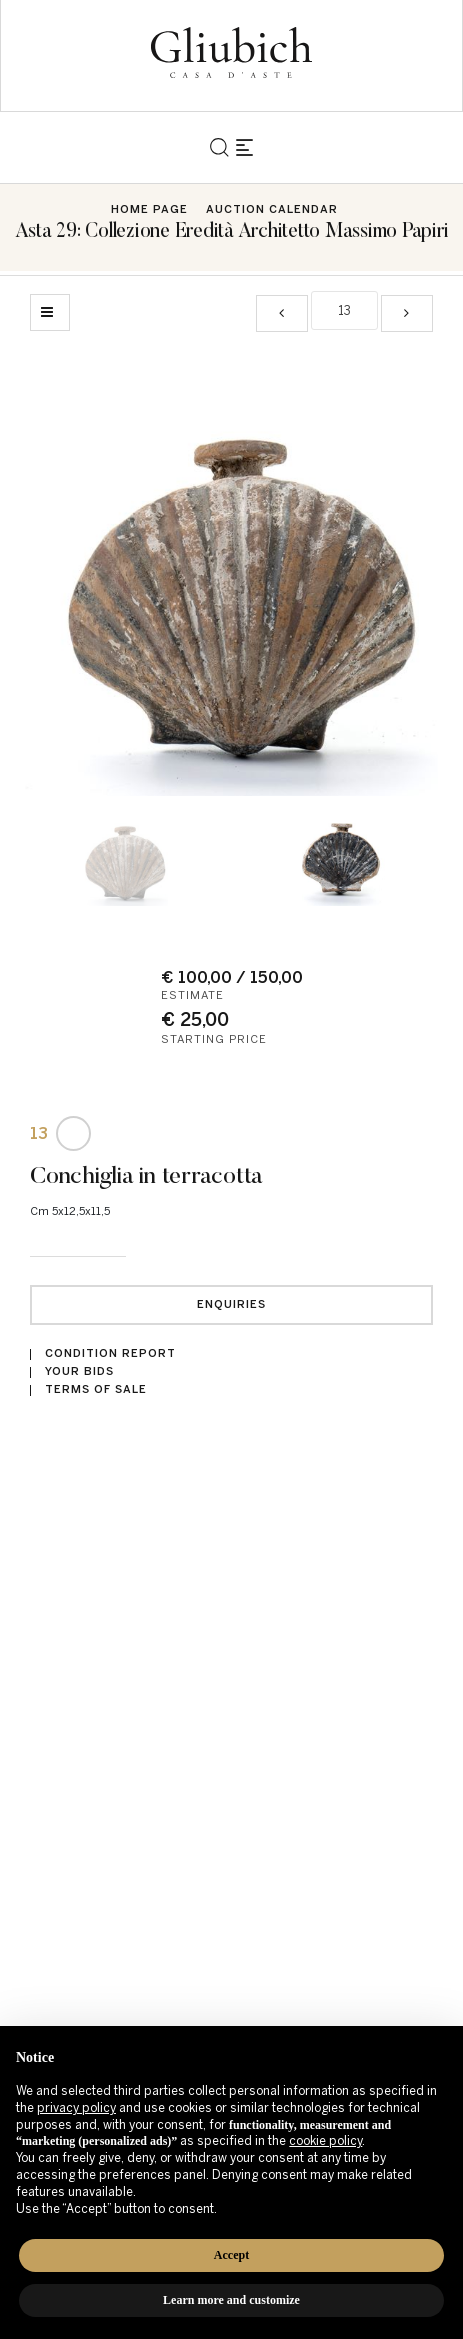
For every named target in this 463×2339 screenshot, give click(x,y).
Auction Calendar (272, 209)
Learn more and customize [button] (231, 2300)
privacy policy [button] (76, 2108)
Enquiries (231, 1304)
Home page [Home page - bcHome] (149, 209)
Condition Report (110, 1353)
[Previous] (282, 313)
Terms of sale (96, 1389)
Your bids (79, 1371)
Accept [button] (231, 2255)
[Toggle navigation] (244, 147)
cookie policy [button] (325, 2141)
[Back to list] (50, 312)
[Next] (407, 313)
